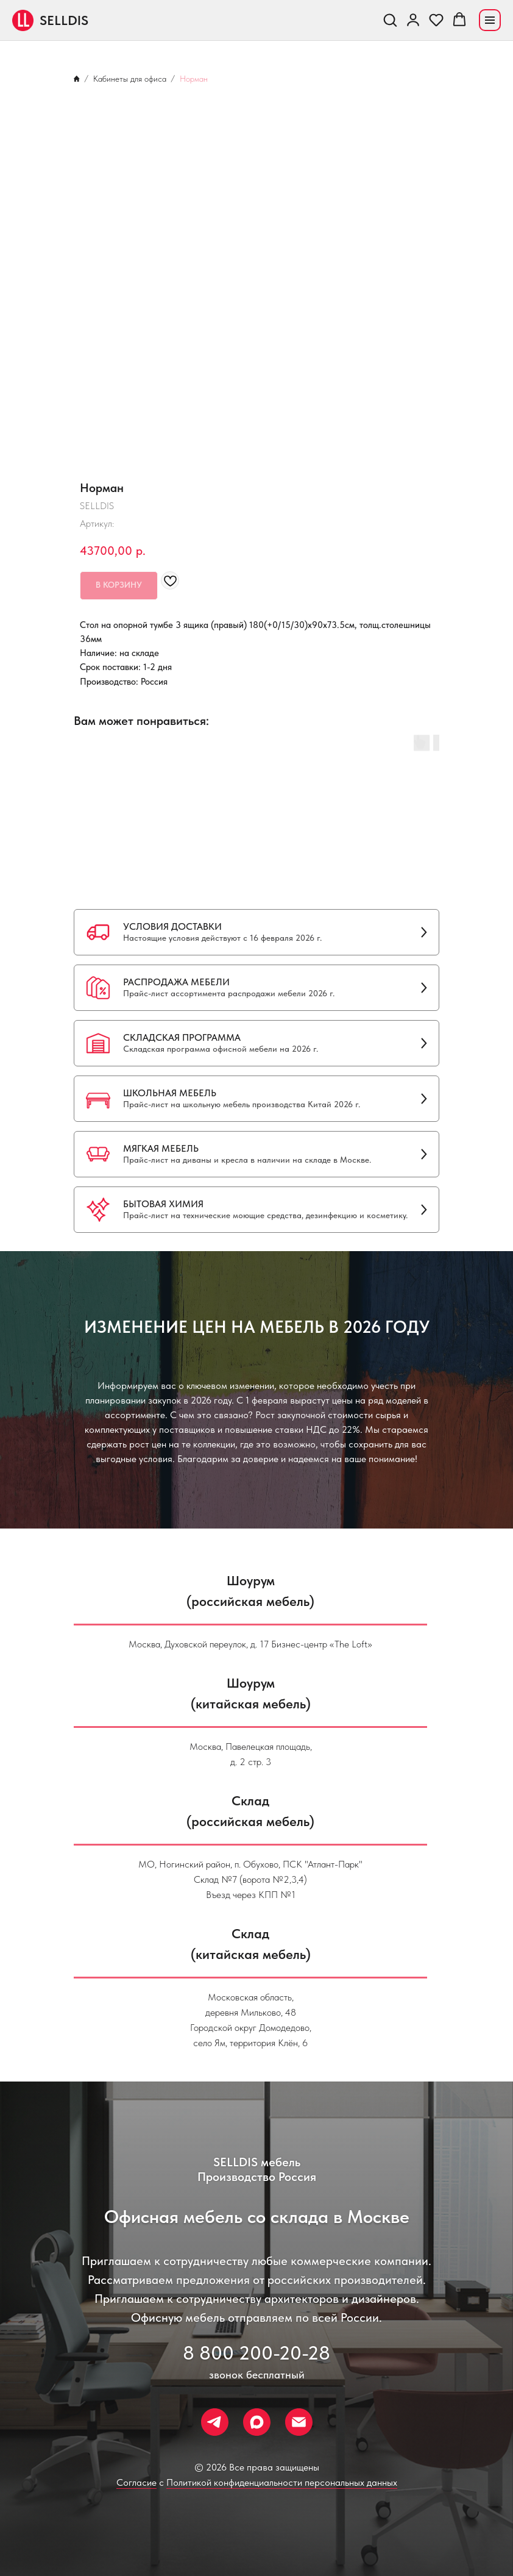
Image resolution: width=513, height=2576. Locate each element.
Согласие (136, 2482)
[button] (390, 19)
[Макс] (257, 2422)
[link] (413, 19)
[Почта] (299, 2422)
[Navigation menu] (490, 20)
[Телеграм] (214, 2422)
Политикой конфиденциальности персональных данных (281, 2482)
